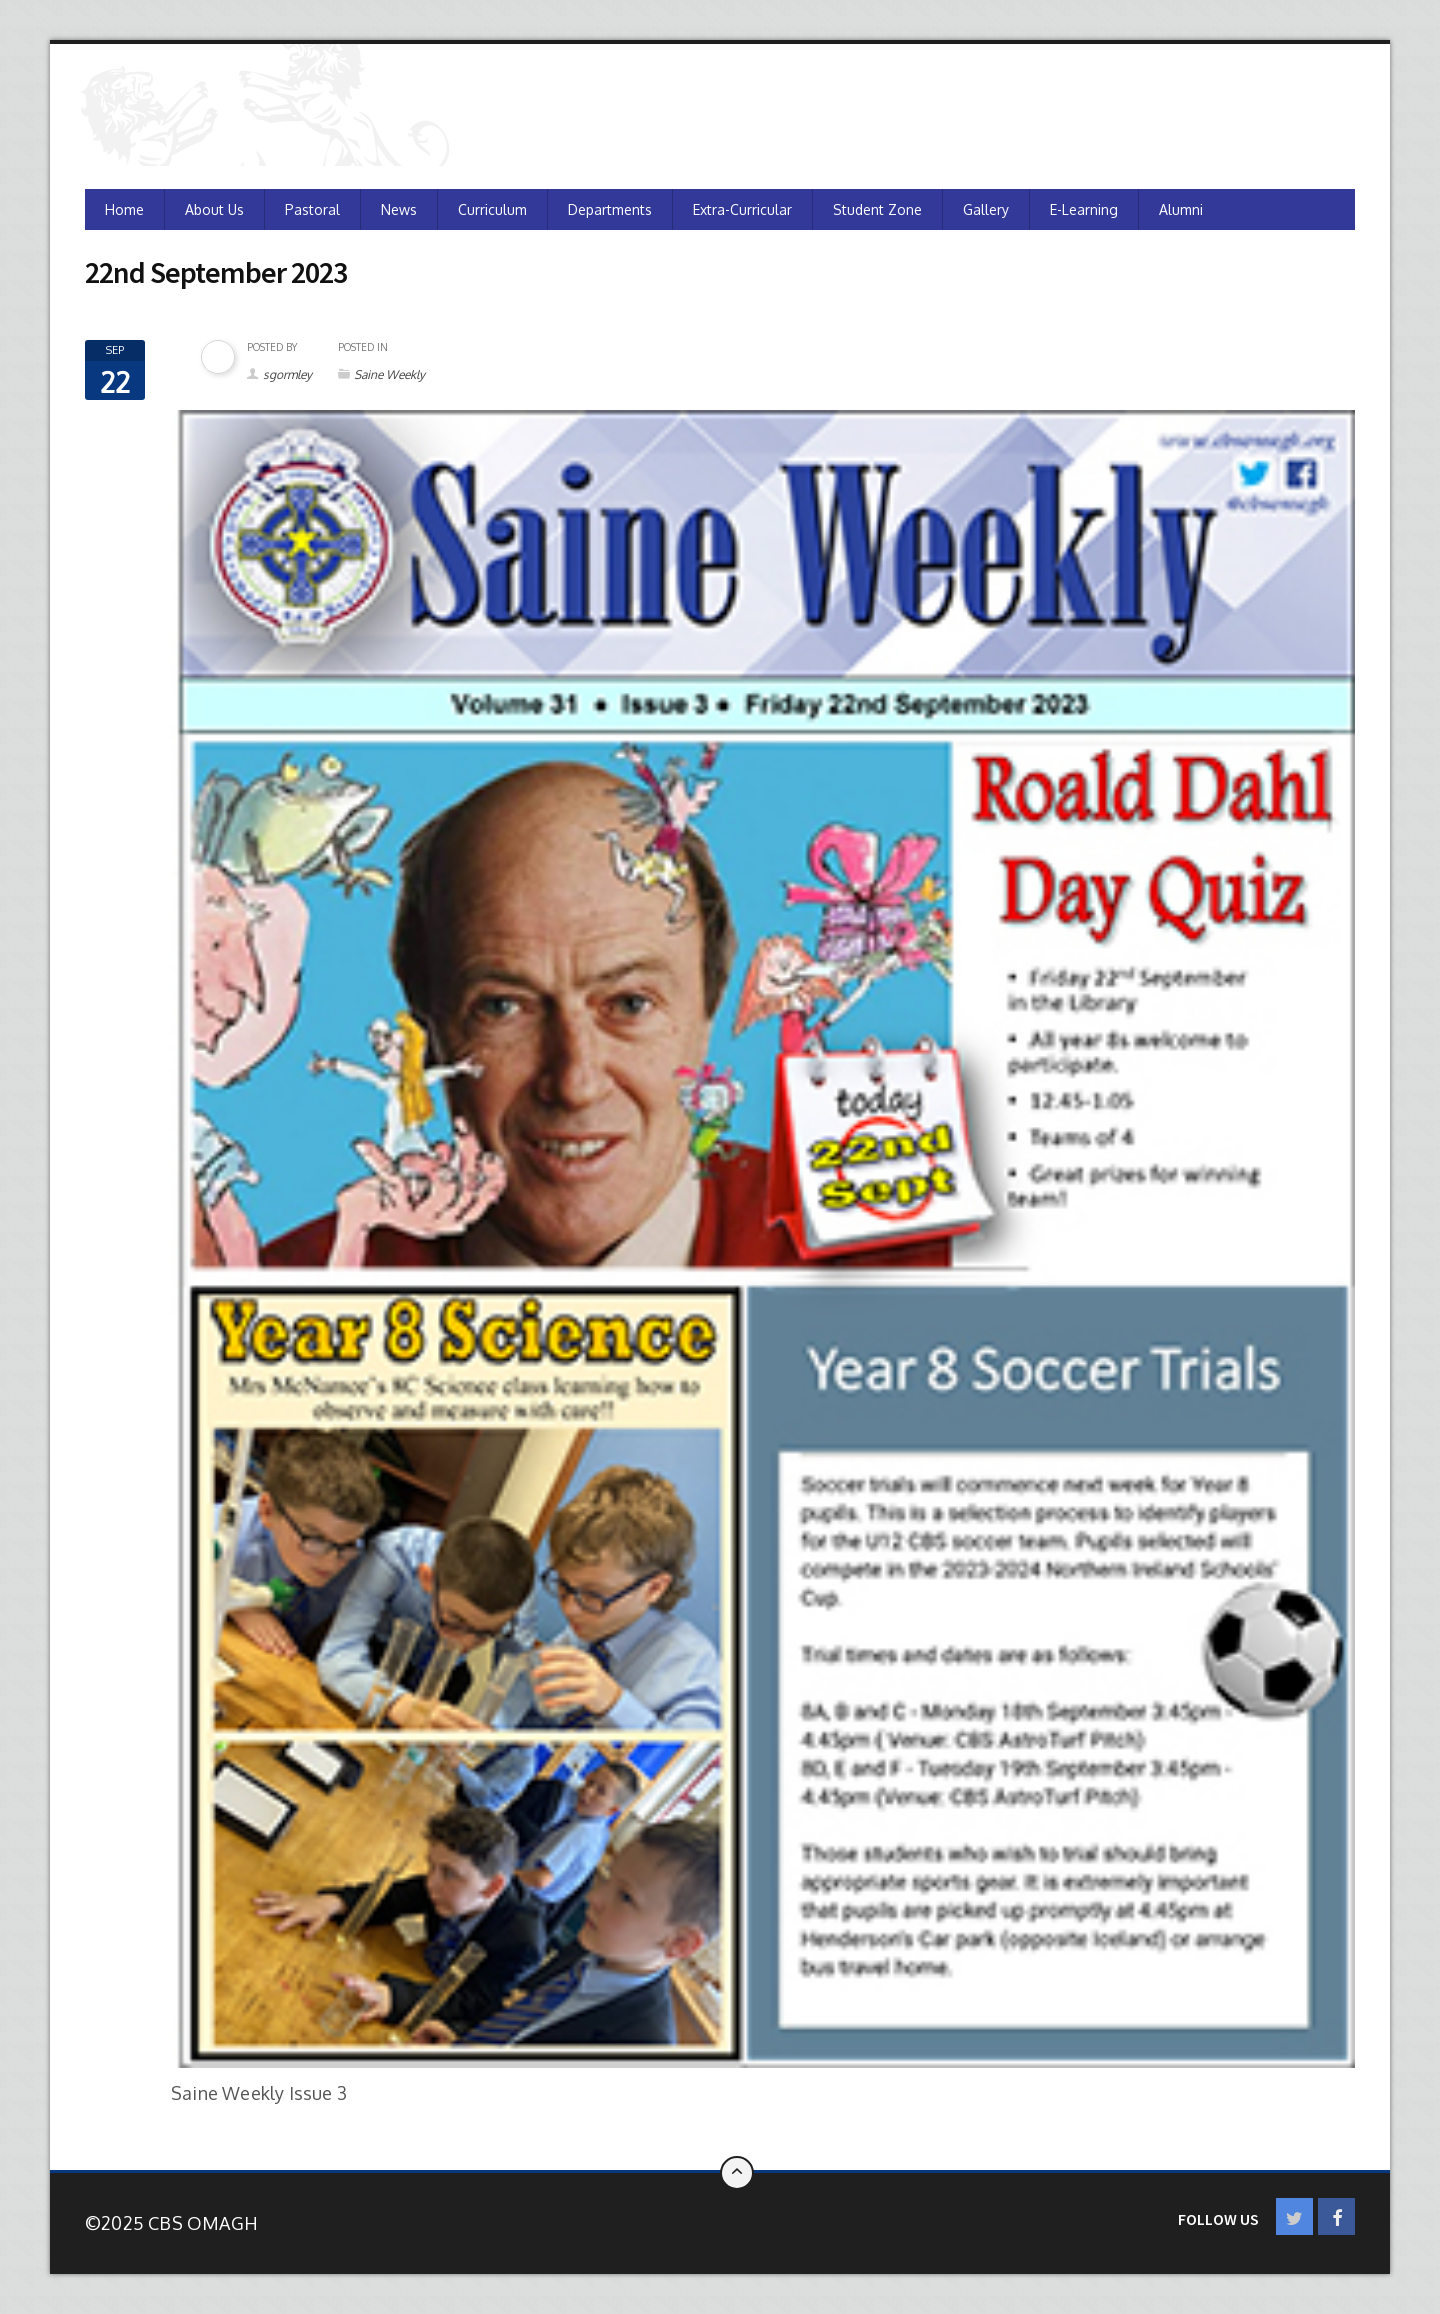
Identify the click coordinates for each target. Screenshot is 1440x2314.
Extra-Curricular (742, 209)
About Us (214, 209)
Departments (610, 209)
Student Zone (877, 209)
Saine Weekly (389, 374)
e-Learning (1084, 209)
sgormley (287, 374)
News (399, 209)
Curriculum (492, 209)
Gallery (986, 209)
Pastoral (312, 209)
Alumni (1181, 209)
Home (124, 209)
